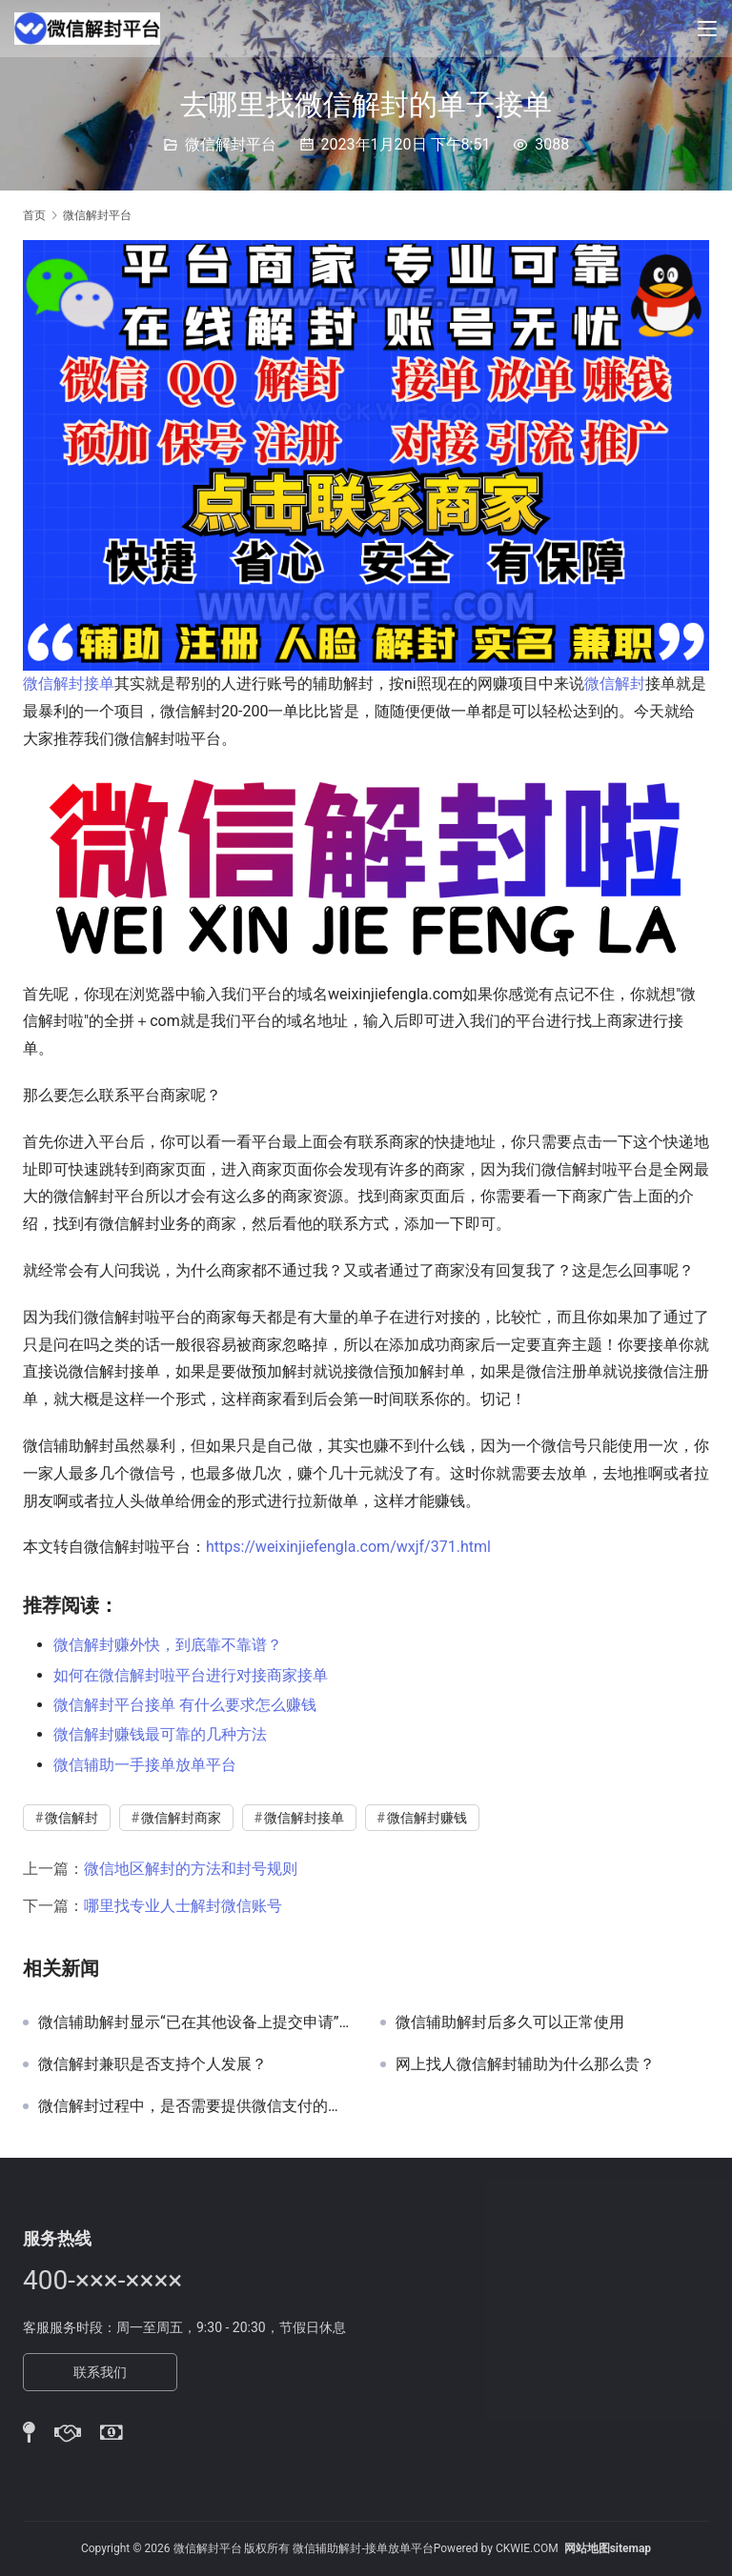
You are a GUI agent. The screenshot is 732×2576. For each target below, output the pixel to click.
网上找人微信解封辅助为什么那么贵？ (525, 2064)
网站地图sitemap (607, 2548)
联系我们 (100, 2372)
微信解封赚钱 (427, 1817)
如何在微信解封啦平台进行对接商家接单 (190, 1675)
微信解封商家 (181, 1817)
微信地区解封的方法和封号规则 (190, 1869)
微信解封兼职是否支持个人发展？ (152, 2064)
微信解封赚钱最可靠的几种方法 (160, 1734)
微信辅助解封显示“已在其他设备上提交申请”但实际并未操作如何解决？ (195, 2022)
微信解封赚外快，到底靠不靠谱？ (167, 1645)
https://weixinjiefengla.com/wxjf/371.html (348, 1547)
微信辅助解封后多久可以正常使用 (510, 2022)
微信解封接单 (68, 683)
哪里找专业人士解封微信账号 (183, 1906)
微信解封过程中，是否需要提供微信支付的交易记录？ (195, 2106)
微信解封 (614, 683)
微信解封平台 (230, 144)
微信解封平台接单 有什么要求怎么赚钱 (184, 1705)
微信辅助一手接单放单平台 (144, 1765)
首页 (34, 215)
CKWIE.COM (527, 2548)
